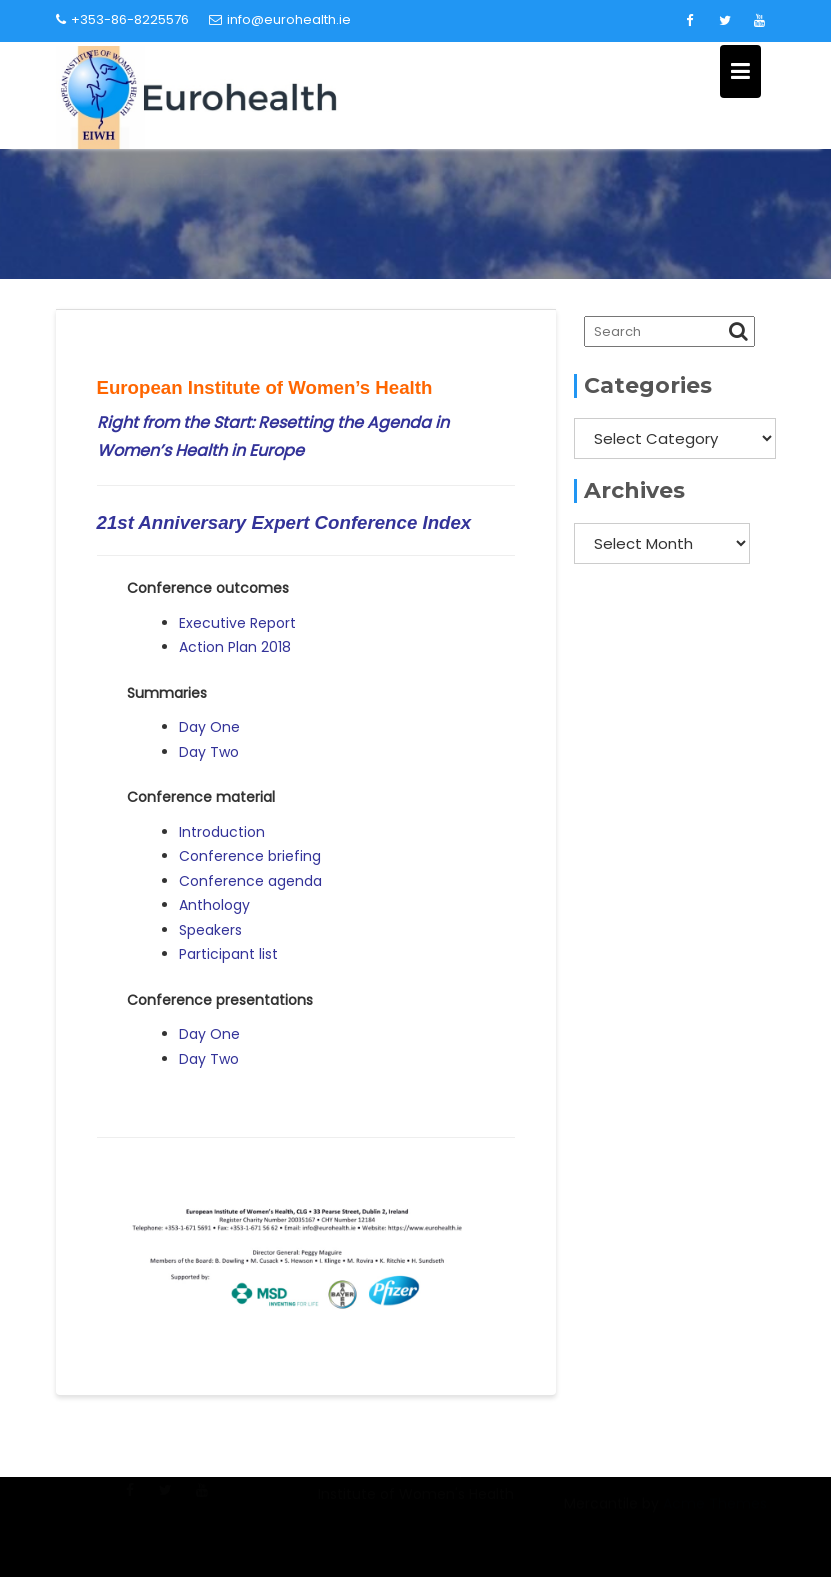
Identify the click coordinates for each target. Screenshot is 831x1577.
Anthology (214, 905)
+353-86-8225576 (122, 19)
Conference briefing (250, 856)
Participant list (228, 954)
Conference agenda (250, 881)
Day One (209, 727)
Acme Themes (715, 1516)
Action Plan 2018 (235, 647)
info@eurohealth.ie (280, 19)
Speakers (210, 930)
